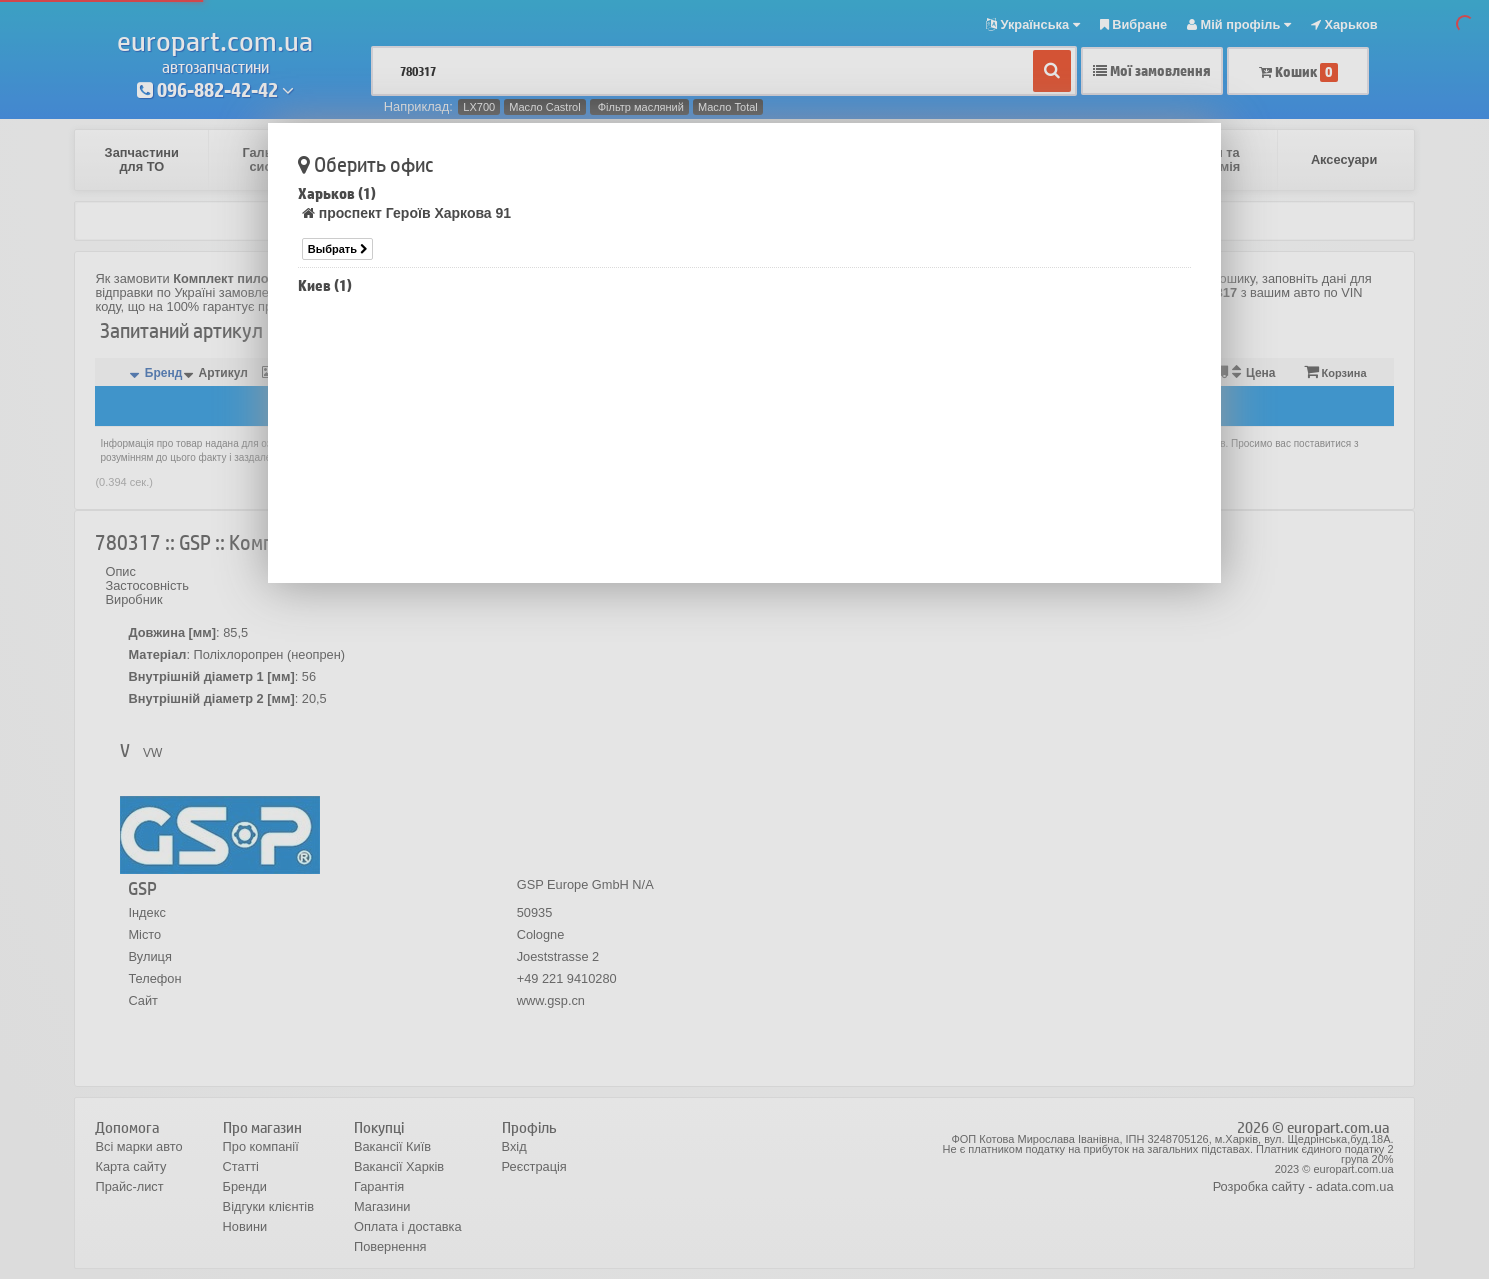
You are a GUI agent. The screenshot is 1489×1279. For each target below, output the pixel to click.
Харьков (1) (337, 193)
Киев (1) (325, 285)
